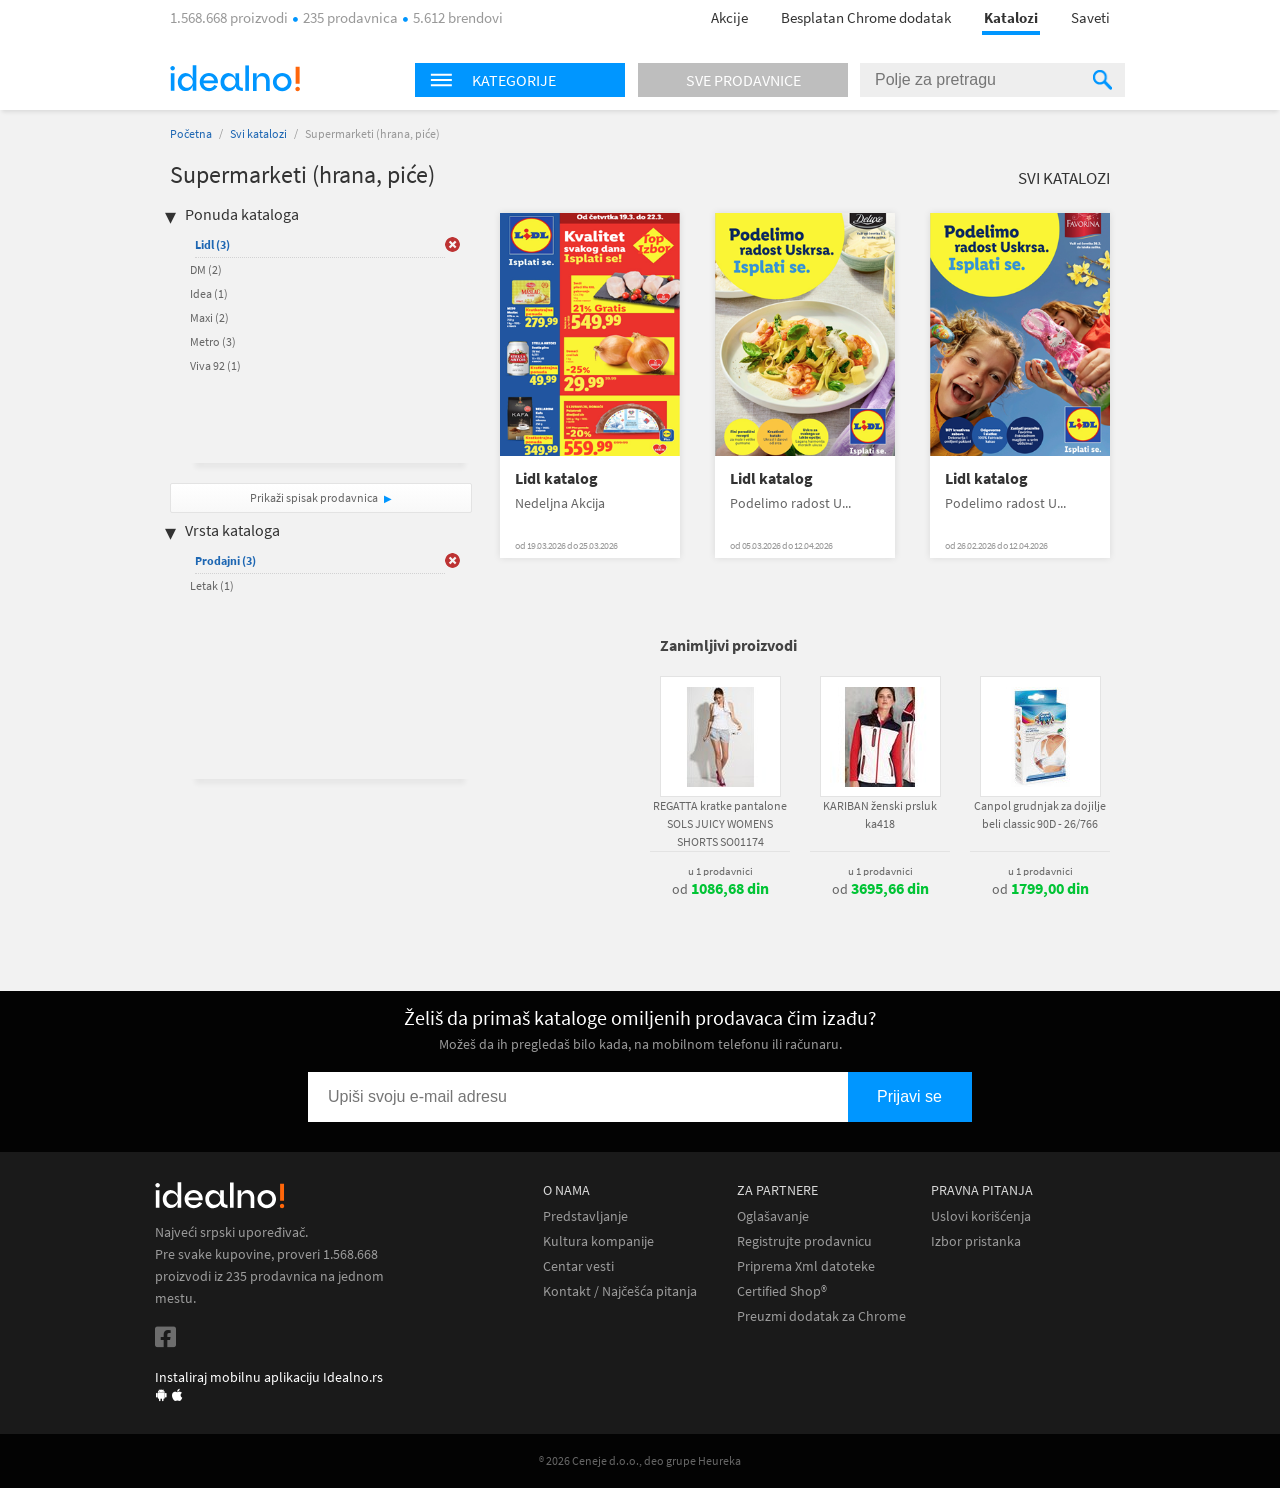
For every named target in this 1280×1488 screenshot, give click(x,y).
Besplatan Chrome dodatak (866, 17)
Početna (191, 133)
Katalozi (1011, 17)
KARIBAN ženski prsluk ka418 (880, 814)
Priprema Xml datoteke (806, 1266)
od (720, 889)
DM (206, 269)
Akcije (729, 17)
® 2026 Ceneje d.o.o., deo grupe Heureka (640, 1460)
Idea (209, 293)
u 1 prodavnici (720, 871)
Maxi (209, 317)
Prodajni (225, 560)
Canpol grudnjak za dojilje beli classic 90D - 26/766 (1040, 814)
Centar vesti (578, 1266)
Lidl (212, 244)
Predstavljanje (585, 1216)
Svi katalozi (258, 133)
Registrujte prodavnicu (804, 1241)
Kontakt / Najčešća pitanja (620, 1291)
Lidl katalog (556, 478)
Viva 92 (215, 365)
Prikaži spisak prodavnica (314, 497)
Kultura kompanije (598, 1241)
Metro (213, 341)
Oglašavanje (773, 1216)
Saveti (1090, 17)
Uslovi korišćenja (981, 1216)
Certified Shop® (782, 1291)
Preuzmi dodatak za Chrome (821, 1316)
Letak (212, 585)
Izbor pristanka (976, 1241)
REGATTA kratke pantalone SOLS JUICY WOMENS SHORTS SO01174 (720, 823)
